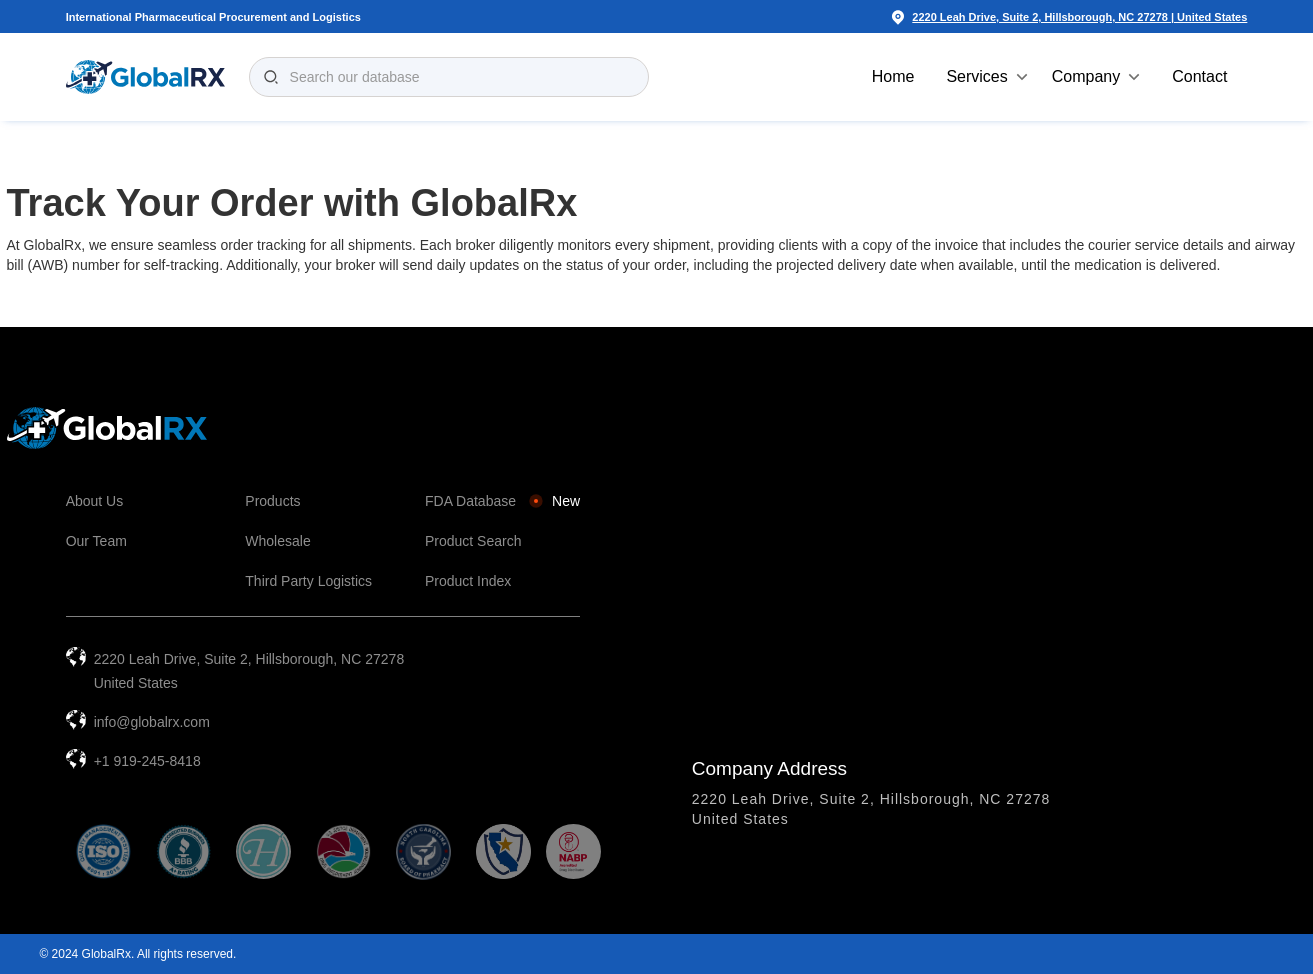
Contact (1199, 76)
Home (893, 76)
